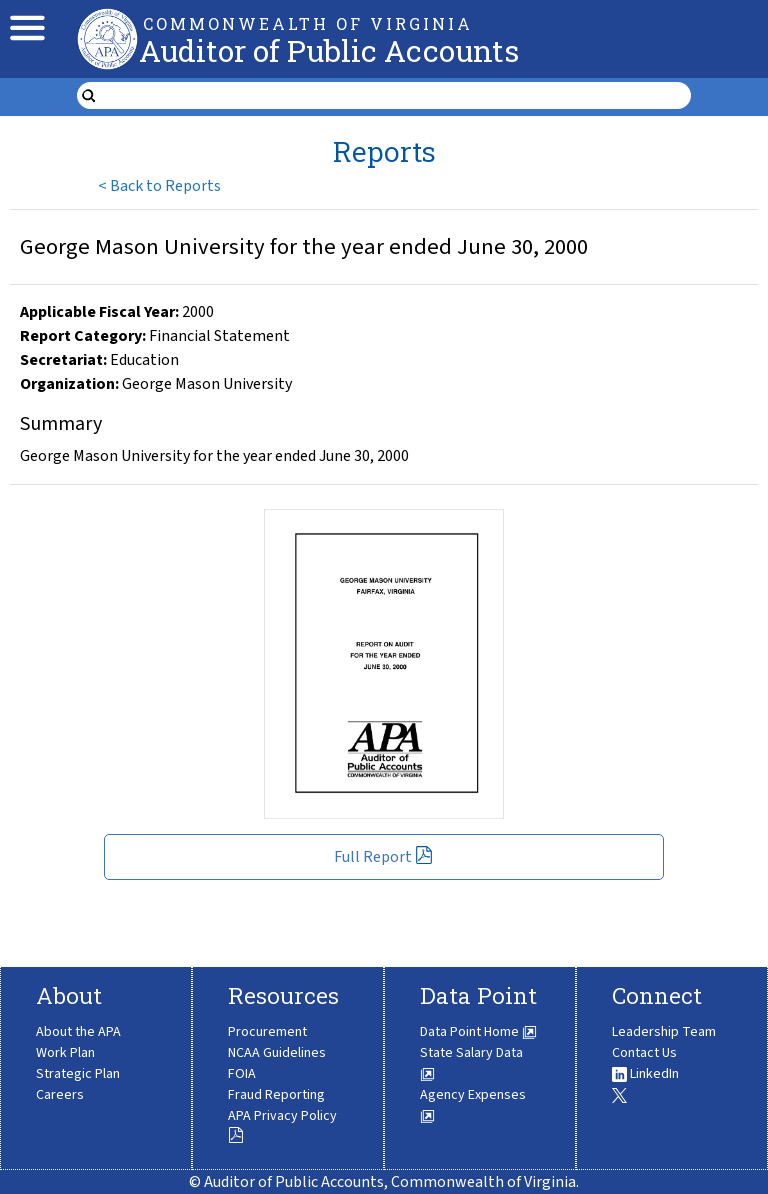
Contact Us (644, 1053)
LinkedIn (645, 1074)
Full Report (383, 857)
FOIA (242, 1074)
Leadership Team (664, 1032)
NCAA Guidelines (277, 1053)
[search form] (396, 96)
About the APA (78, 1032)
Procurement (267, 1032)
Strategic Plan (78, 1074)
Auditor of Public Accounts (329, 50)
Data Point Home (478, 1032)
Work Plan (65, 1053)
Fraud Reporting (276, 1095)
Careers (60, 1095)
